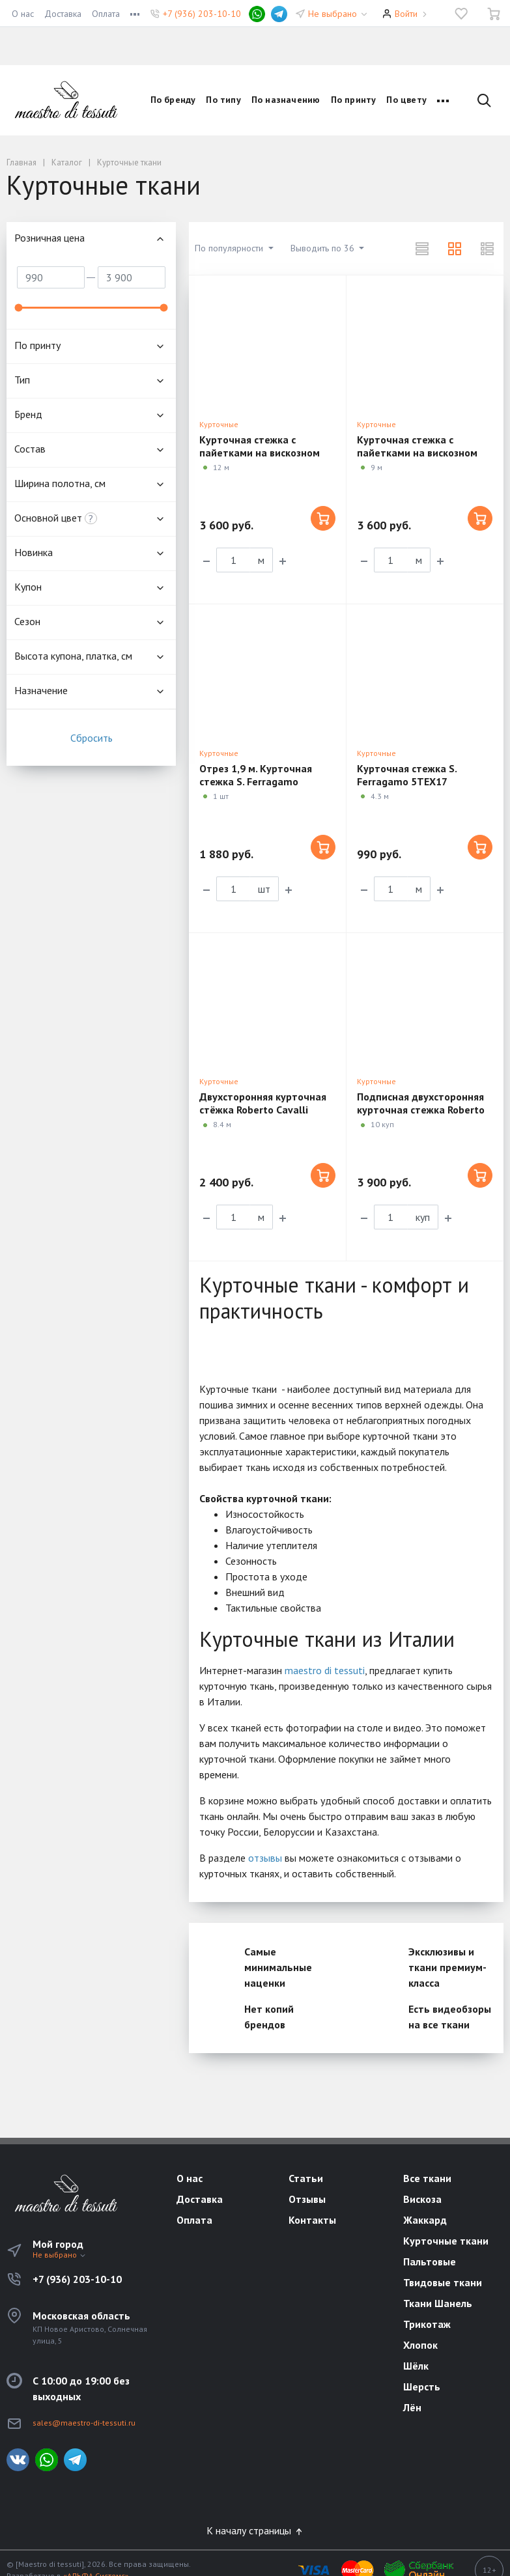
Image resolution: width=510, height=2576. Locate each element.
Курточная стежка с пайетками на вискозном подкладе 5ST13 (417, 452)
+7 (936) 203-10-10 (202, 14)
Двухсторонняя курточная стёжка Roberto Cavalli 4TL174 (262, 1109)
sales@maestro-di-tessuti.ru (84, 2423)
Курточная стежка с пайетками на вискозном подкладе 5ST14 (259, 452)
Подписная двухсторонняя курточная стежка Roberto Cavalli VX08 (421, 1109)
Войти (406, 14)
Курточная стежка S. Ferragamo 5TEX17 (407, 775)
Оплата (106, 14)
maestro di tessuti (325, 1670)
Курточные (218, 424)
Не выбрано (338, 14)
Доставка (62, 14)
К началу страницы (255, 2530)
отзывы (265, 1857)
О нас (23, 14)
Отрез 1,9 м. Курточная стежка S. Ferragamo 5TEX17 (255, 781)
